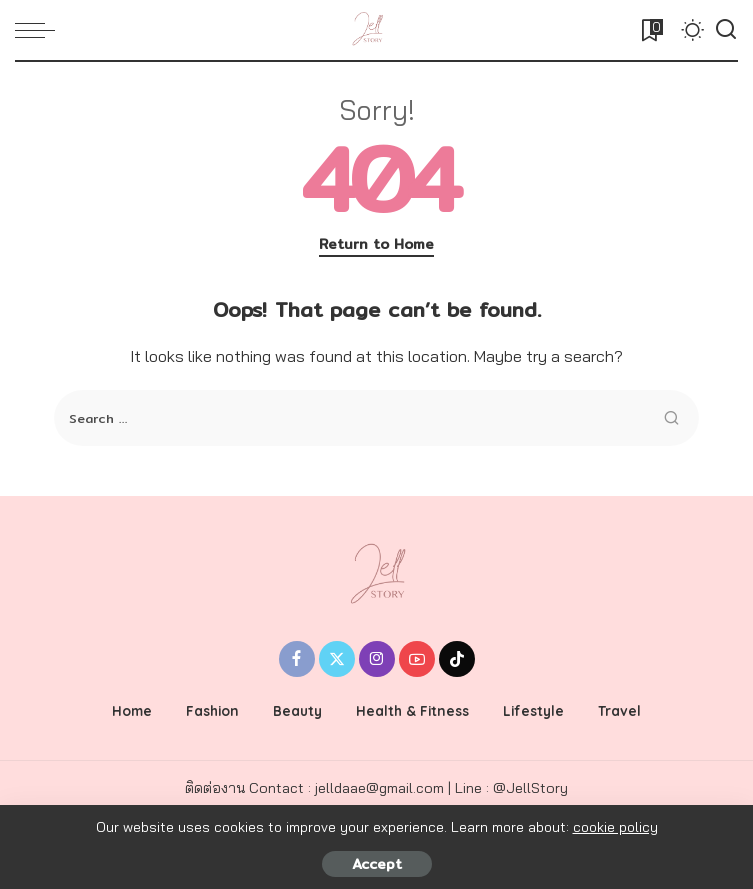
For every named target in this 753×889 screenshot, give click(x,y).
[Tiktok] (457, 659)
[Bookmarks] (650, 30)
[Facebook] (297, 659)
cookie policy (615, 826)
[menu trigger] (40, 30)
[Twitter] (337, 659)
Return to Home (376, 244)
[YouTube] (417, 659)
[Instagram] (377, 659)
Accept (377, 864)
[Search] (726, 30)
